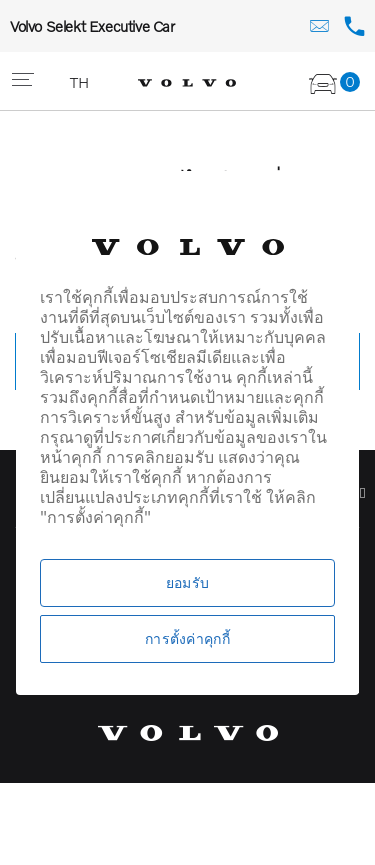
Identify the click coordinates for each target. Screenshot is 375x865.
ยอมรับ (187, 582)
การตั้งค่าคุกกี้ (187, 638)
